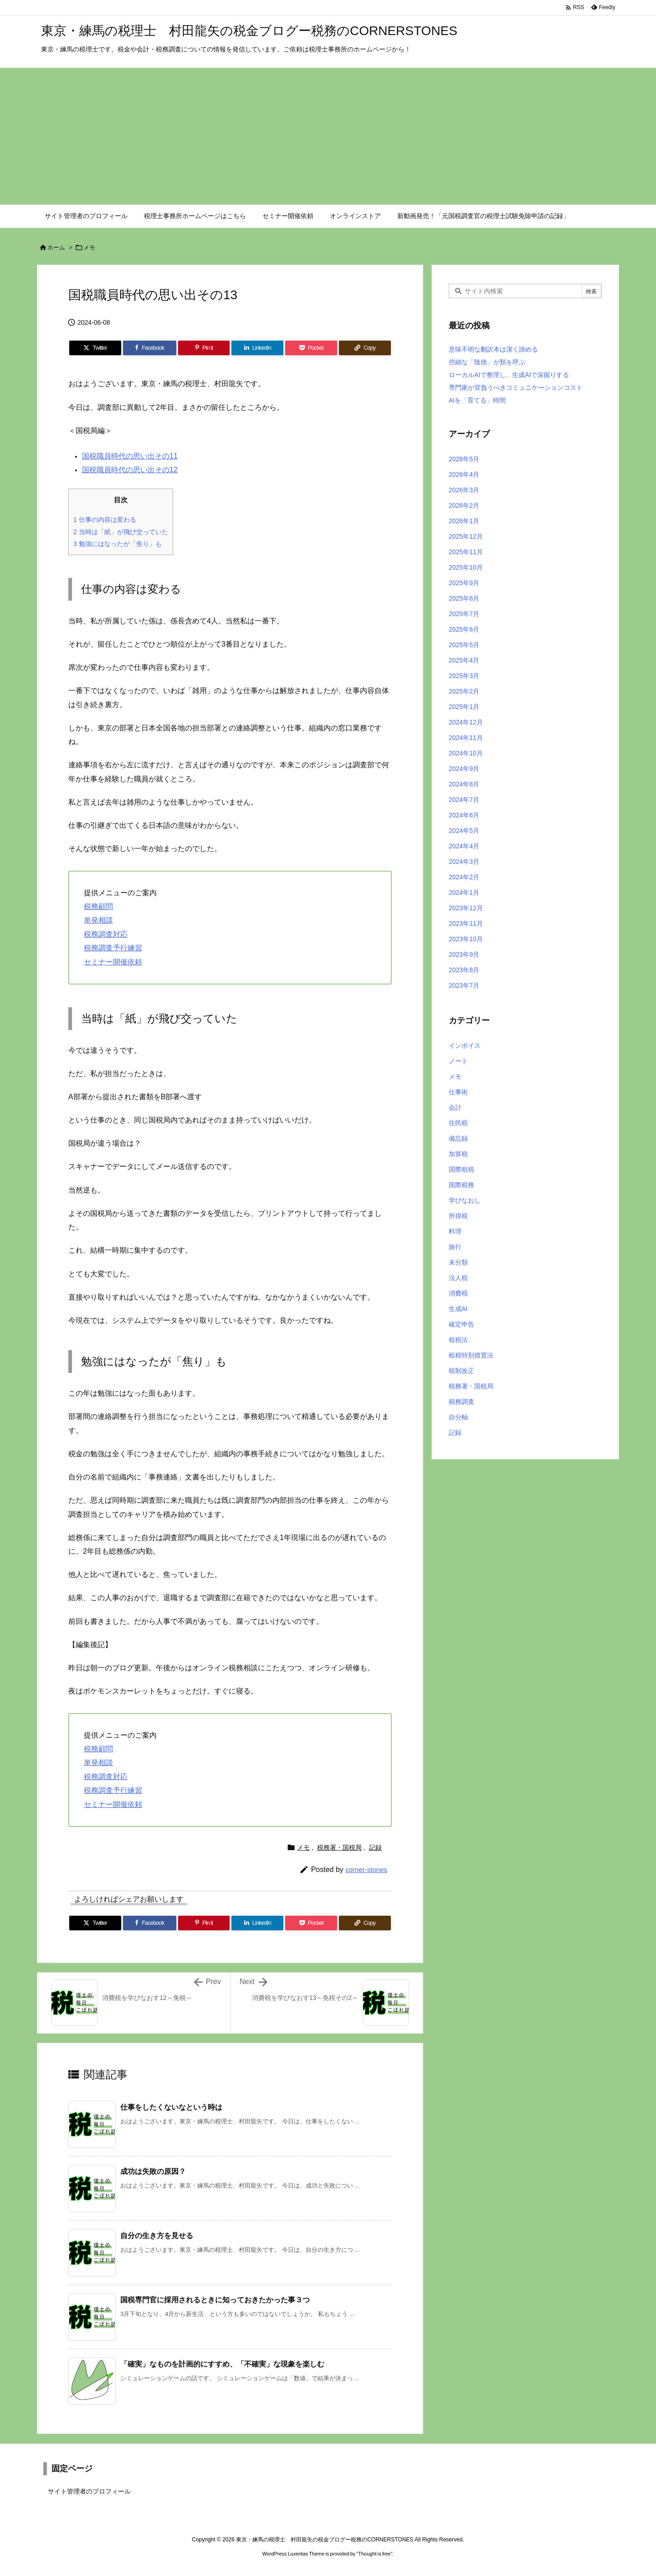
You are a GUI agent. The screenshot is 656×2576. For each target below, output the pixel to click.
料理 (455, 1231)
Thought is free (374, 2553)
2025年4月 (464, 660)
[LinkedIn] (257, 348)
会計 (455, 1107)
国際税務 (461, 1185)
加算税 (458, 1154)
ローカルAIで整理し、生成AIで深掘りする (509, 374)
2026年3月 (464, 490)
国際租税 (461, 1169)
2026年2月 (464, 505)
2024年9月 (464, 768)
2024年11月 (466, 737)
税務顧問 (98, 906)
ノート (458, 1061)
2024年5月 (464, 830)
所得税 (458, 1215)
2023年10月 (466, 939)
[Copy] (365, 348)
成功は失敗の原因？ (153, 2171)
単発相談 (98, 920)
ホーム (56, 247)
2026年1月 (464, 521)
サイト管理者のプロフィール (89, 2491)
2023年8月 (464, 970)
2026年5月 (464, 459)
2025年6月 (464, 629)
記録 (375, 1847)
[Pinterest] (204, 348)
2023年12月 (466, 908)
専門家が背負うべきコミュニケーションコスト (516, 387)
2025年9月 (464, 583)
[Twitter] (95, 348)
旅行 (455, 1246)
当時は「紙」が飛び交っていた (120, 532)
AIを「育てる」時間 (477, 400)
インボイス (465, 1045)
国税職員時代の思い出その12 (130, 470)
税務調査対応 (106, 934)
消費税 (458, 1293)
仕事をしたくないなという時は (171, 2107)
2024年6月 (464, 815)
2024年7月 (464, 799)
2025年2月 (464, 691)
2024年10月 (466, 753)
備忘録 (458, 1138)
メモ (89, 247)
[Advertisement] (328, 136)
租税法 (458, 1339)
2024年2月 (464, 877)
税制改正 (461, 1370)
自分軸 (458, 1417)
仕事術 (458, 1092)
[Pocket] (311, 348)
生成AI (458, 1308)
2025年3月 (464, 675)
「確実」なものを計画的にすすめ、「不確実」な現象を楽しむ (222, 2364)
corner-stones (366, 1869)
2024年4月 (464, 846)
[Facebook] (149, 348)
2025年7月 (464, 613)
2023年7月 (464, 985)
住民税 (458, 1123)
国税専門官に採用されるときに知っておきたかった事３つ (215, 2300)
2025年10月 (466, 567)
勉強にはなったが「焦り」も (117, 543)
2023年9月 (464, 954)
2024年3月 (464, 861)
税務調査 (461, 1401)
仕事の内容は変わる (104, 519)
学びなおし (465, 1200)
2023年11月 (466, 923)
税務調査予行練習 (113, 948)
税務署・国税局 (339, 1847)
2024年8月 (464, 784)
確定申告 (461, 1324)
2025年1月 (464, 706)
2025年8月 (464, 598)
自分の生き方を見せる (156, 2235)
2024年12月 (466, 722)
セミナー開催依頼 (113, 962)
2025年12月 (466, 536)
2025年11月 (466, 552)
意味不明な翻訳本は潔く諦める (493, 349)
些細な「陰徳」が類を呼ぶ (487, 362)
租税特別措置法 (471, 1355)
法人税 (458, 1277)
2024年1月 (464, 892)
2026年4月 (464, 474)
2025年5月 (464, 644)
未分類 (458, 1262)
